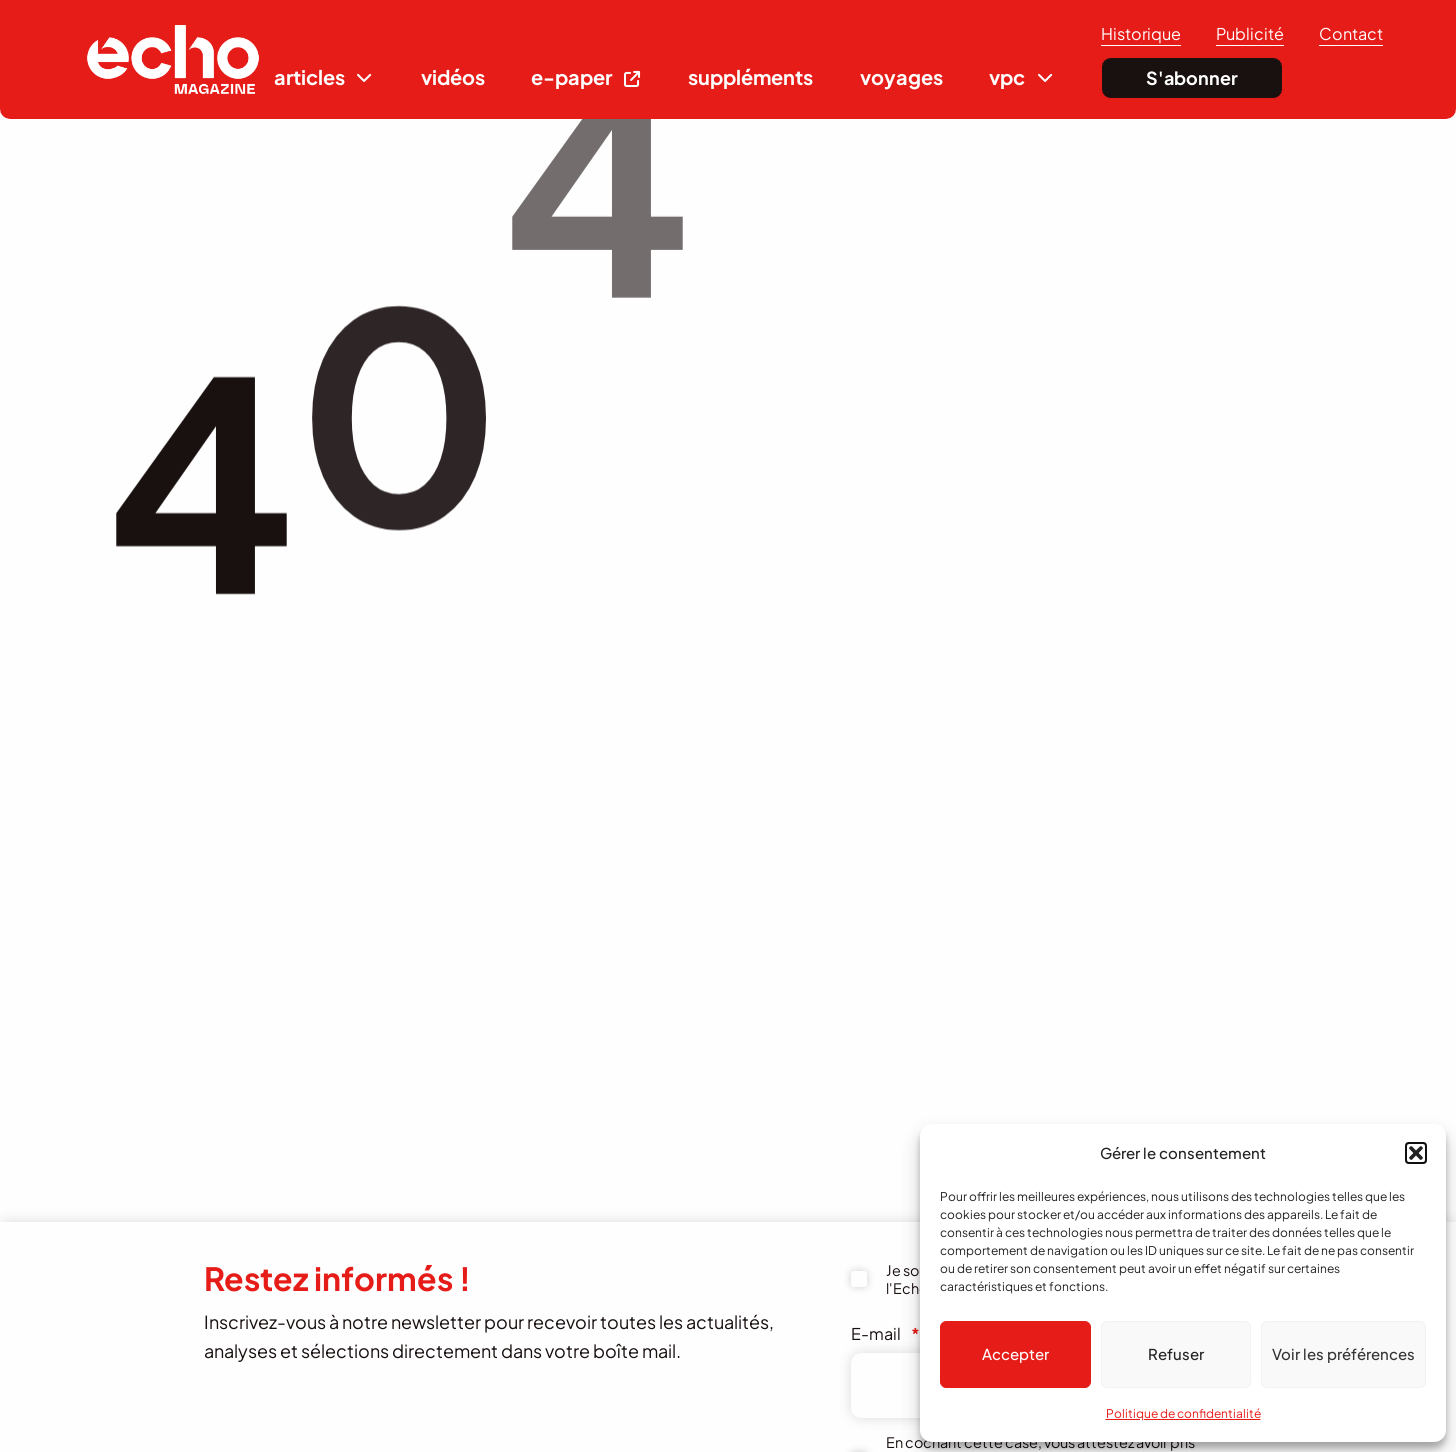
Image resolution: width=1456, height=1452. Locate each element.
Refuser (1176, 1353)
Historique (1141, 33)
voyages (901, 76)
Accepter (1015, 1353)
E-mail (885, 1333)
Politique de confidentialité (1183, 1413)
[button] (1416, 1153)
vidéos (453, 76)
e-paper (571, 76)
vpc (1007, 76)
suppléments (750, 76)
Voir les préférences (1343, 1353)
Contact (1351, 33)
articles (309, 76)
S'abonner (1192, 77)
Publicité (1250, 33)
